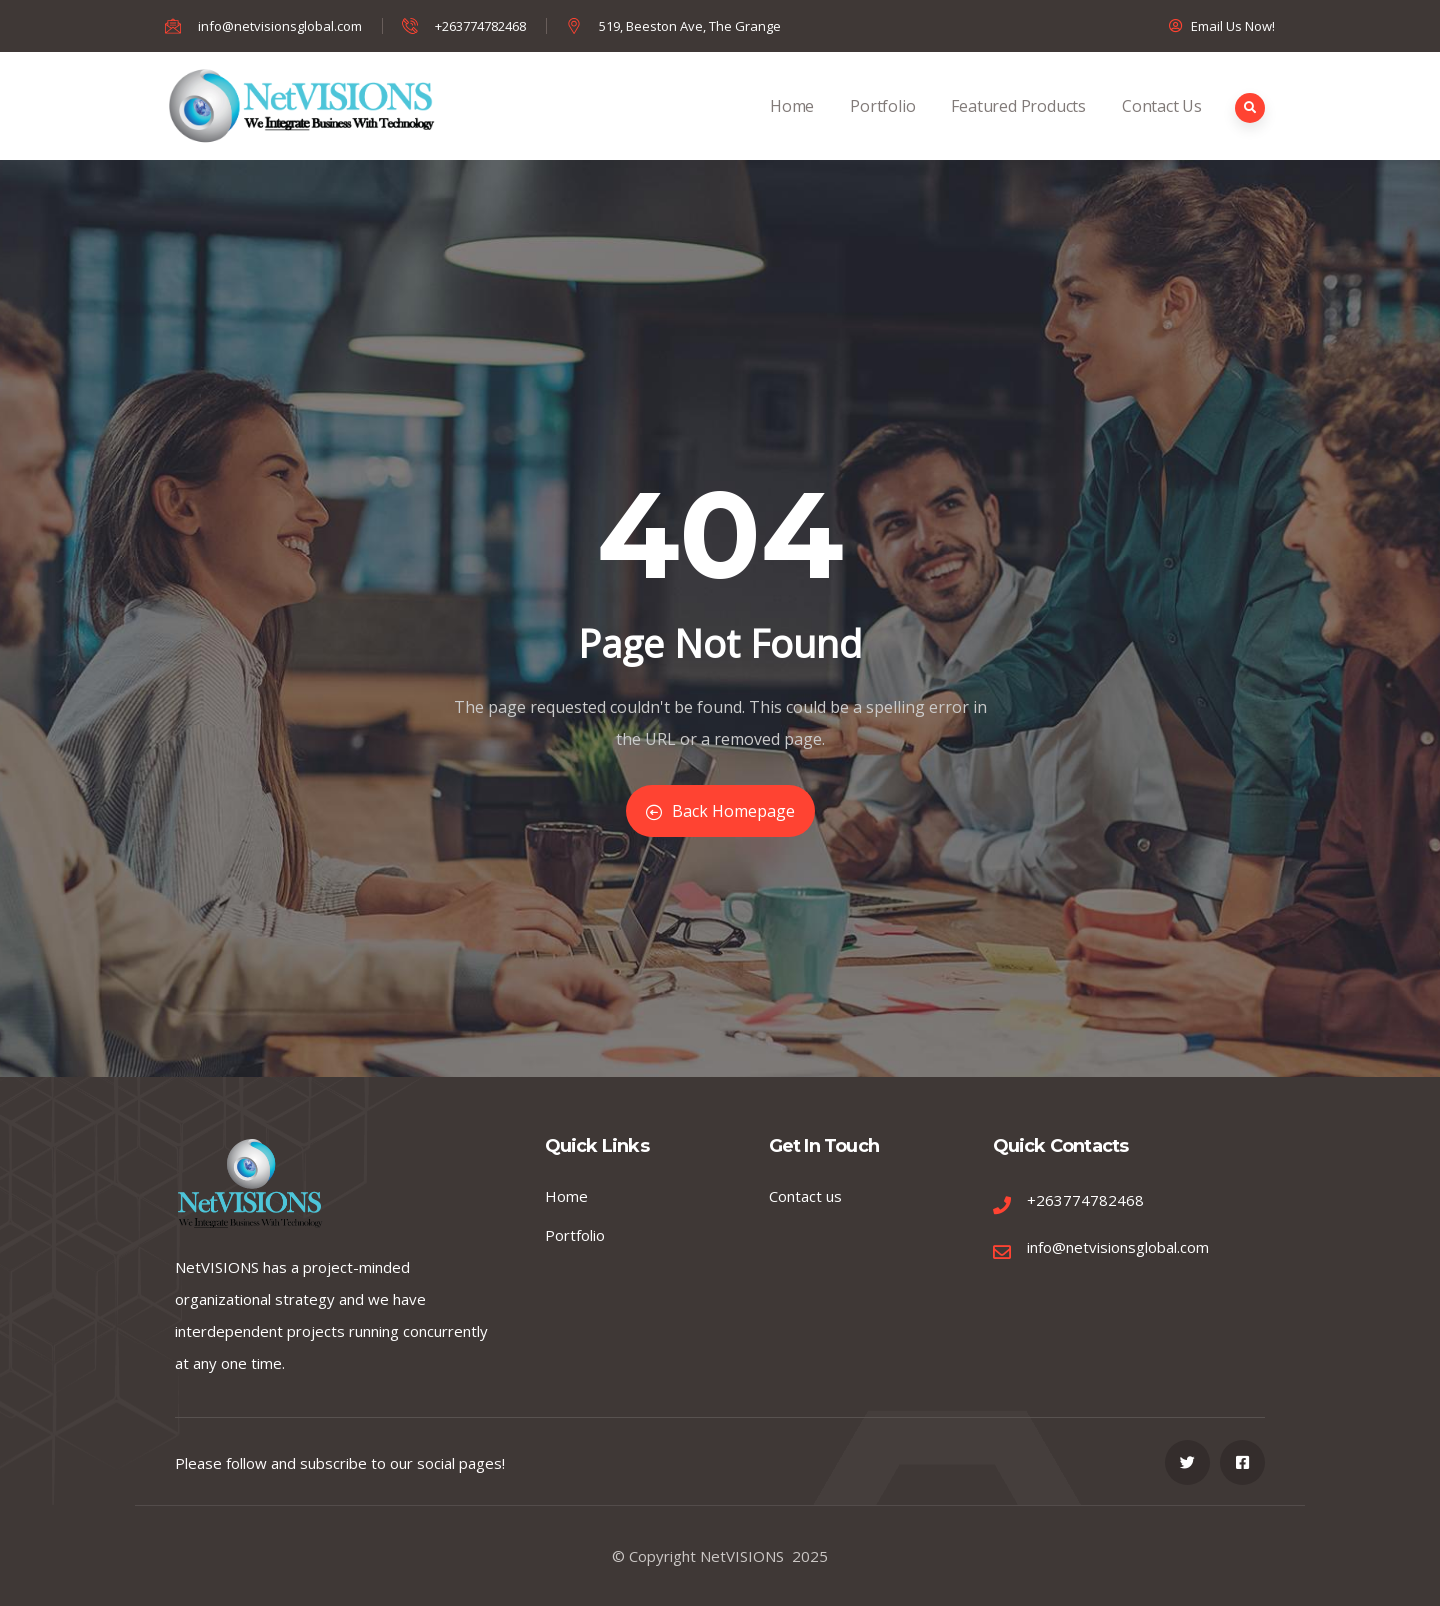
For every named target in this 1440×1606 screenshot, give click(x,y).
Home (792, 127)
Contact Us (1162, 127)
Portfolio (882, 127)
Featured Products (1018, 127)
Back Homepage (720, 811)
